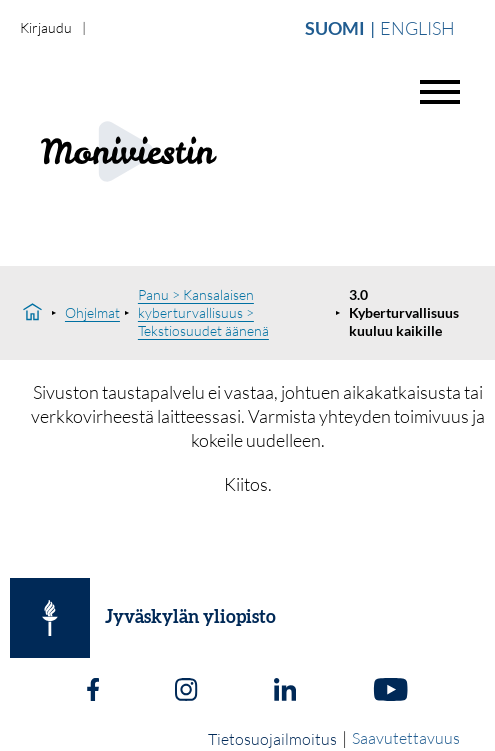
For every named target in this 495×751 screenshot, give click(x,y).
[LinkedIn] (285, 692)
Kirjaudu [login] (46, 27)
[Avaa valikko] (440, 92)
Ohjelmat (92, 312)
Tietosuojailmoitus (272, 739)
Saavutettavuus (406, 738)
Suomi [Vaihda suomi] (335, 28)
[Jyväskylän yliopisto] (50, 618)
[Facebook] (93, 692)
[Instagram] (186, 692)
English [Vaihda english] (417, 28)
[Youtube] (390, 692)
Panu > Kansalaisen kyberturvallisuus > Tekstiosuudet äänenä (203, 312)
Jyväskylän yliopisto (190, 618)
